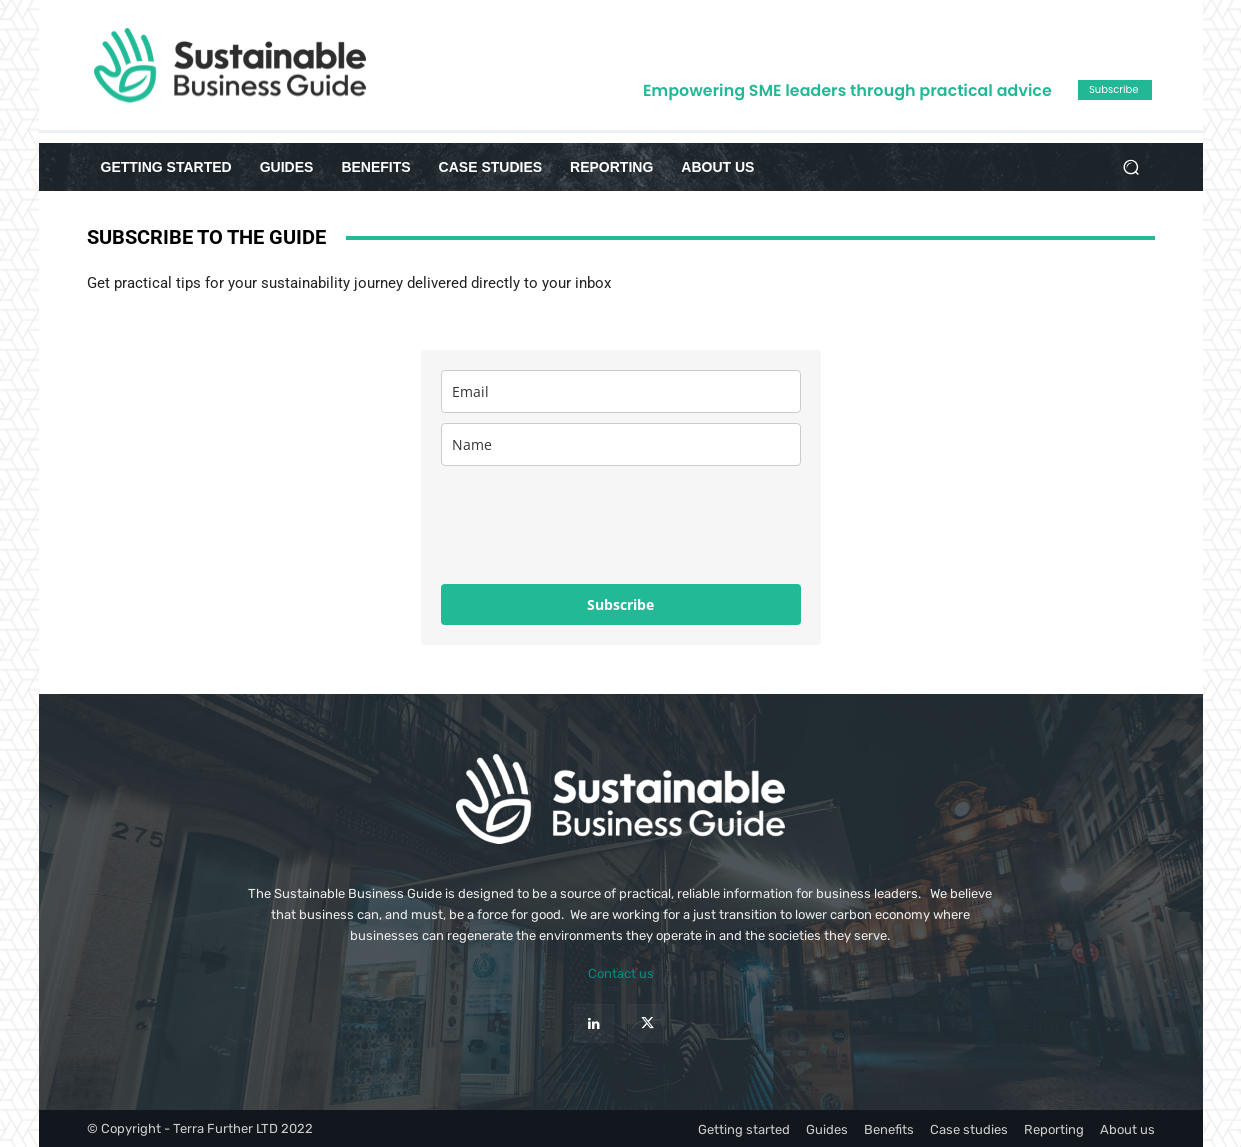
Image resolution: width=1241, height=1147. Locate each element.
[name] (621, 444)
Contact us (621, 973)
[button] (1131, 167)
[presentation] (593, 525)
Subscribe (620, 604)
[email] (621, 391)
